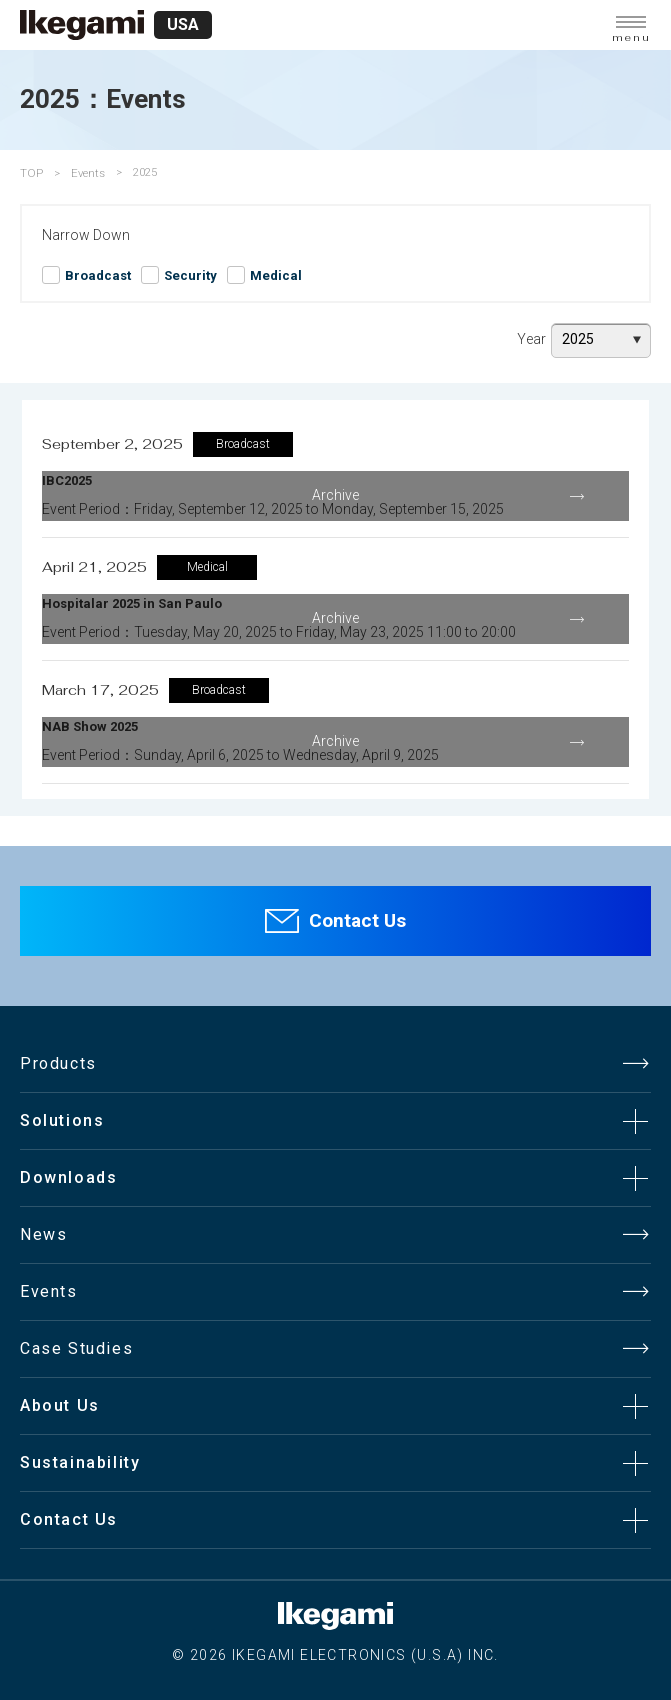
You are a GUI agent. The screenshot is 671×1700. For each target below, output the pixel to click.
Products (58, 1063)
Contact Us (357, 920)
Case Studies (76, 1348)
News (43, 1234)
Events (88, 173)
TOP (31, 173)
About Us (60, 1405)
